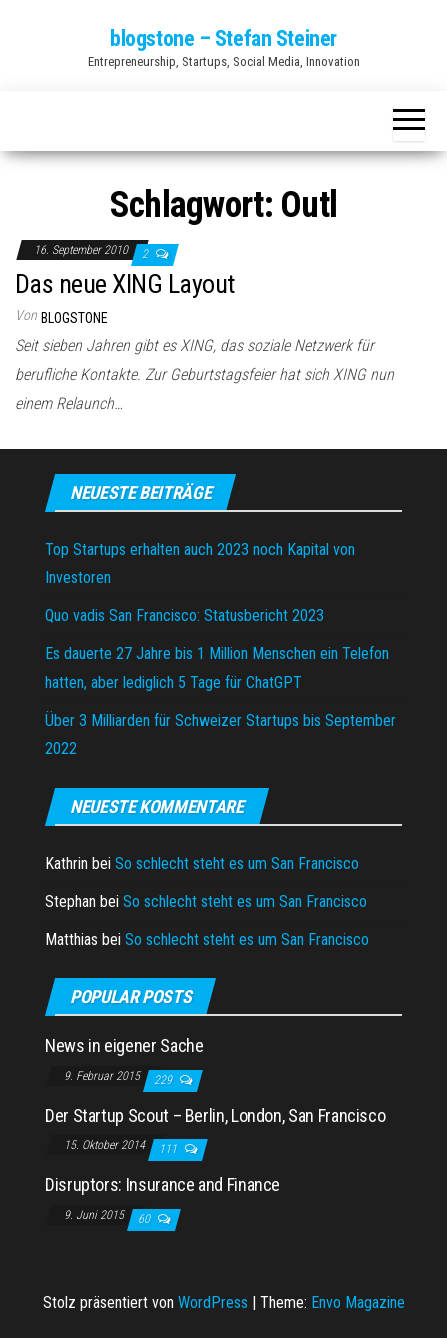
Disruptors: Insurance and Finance (162, 1184)
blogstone (74, 318)
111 (169, 1149)
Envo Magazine (358, 1302)
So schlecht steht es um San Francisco (237, 863)
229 (164, 1080)
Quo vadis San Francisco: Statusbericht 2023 (184, 615)
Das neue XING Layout (125, 284)
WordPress (213, 1302)
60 (145, 1219)
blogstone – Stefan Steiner (223, 38)
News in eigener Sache (124, 1045)
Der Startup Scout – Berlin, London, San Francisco (215, 1115)
